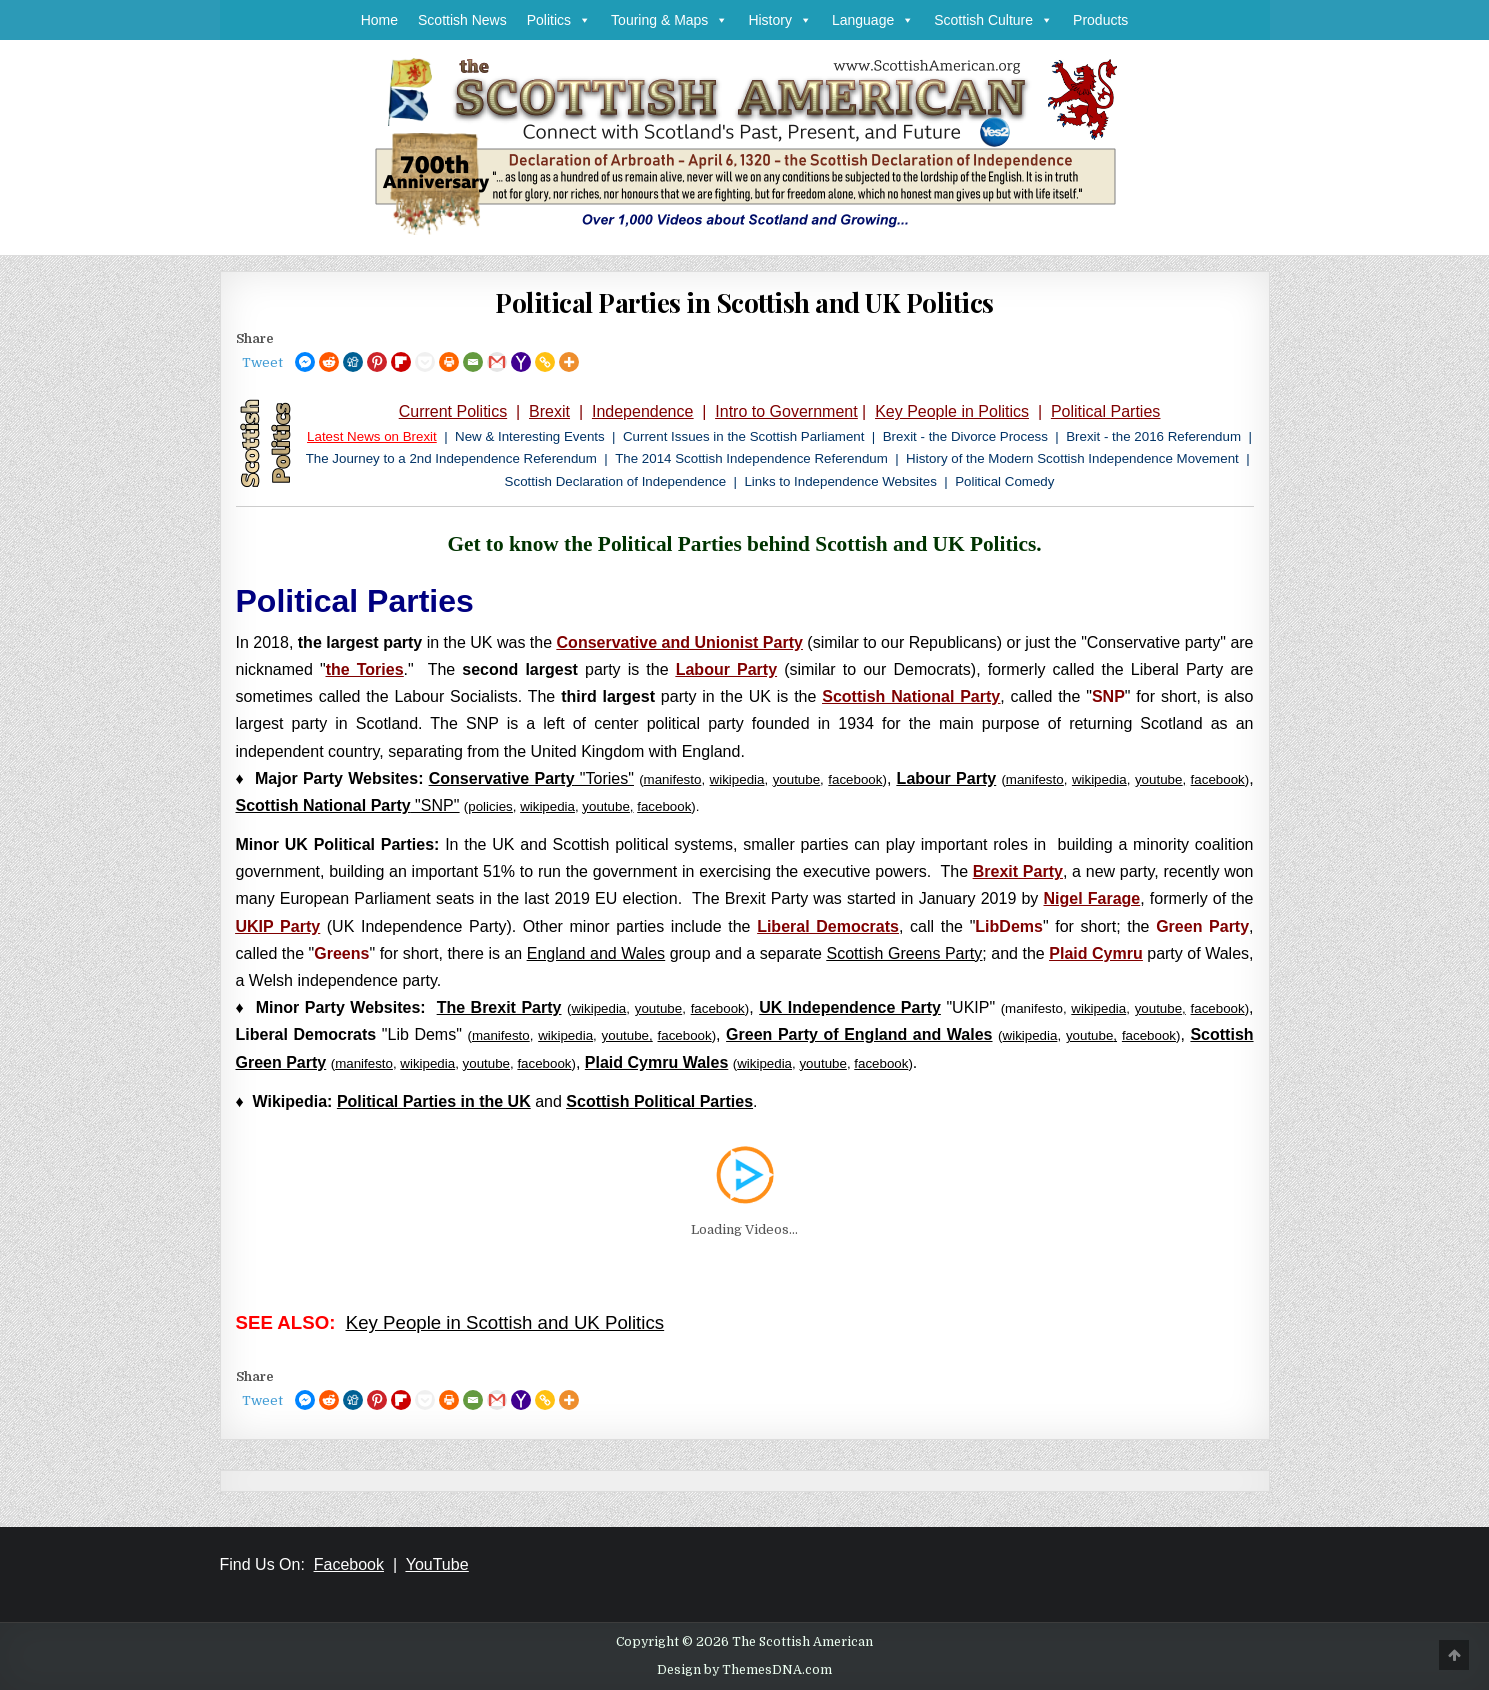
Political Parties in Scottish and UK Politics (744, 302)
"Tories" (531, 778)
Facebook (349, 1564)
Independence (642, 411)
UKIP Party (278, 926)
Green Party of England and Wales (859, 1034)
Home (379, 20)
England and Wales (596, 953)
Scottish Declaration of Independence (616, 481)
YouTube (437, 1564)
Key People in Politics (952, 411)
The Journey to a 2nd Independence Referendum (451, 458)
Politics (559, 20)
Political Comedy (1004, 481)
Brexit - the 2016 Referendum (1153, 436)
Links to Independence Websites (840, 481)
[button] (581, 20)
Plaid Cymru (1095, 953)
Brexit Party (1018, 871)
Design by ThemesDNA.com (744, 1670)
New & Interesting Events (530, 436)
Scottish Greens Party (905, 953)
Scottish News (462, 20)
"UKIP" (877, 1007)
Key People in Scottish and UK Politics (505, 1322)
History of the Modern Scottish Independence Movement (1072, 458)
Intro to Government (786, 411)
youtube (796, 779)
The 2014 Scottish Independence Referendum (751, 458)
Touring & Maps (669, 20)
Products (1100, 20)
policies (490, 806)
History (780, 20)
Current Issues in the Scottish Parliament (744, 436)
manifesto (1035, 779)
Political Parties (1105, 411)
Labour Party (726, 669)
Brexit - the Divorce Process (965, 436)
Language (873, 20)
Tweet (262, 362)
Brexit (549, 411)
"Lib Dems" (349, 1034)
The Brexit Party (499, 1007)
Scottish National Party (911, 696)
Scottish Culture (993, 20)
